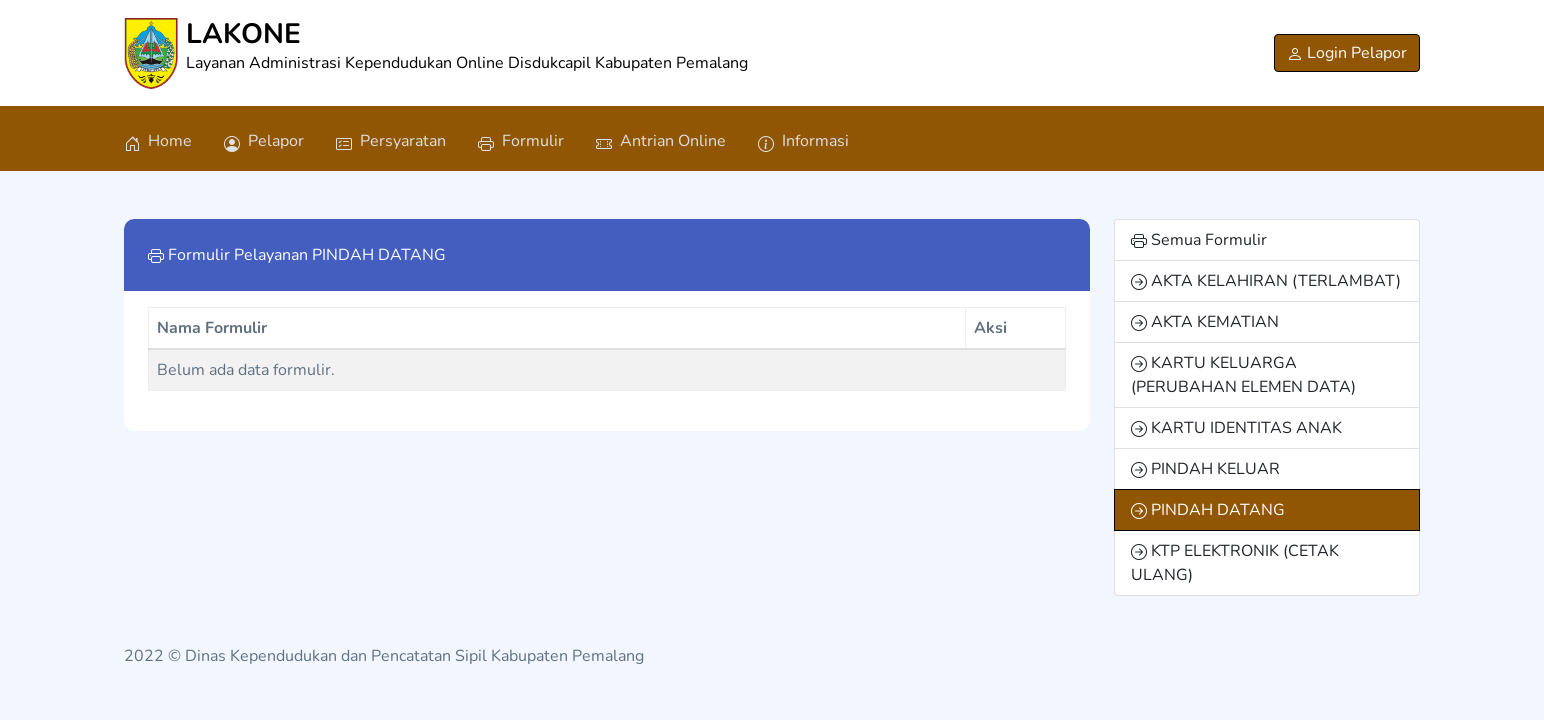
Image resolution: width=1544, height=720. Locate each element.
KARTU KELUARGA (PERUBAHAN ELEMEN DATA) (1243, 375)
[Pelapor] (264, 138)
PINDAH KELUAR (1205, 469)
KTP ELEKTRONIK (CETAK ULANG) (1235, 563)
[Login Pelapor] (1347, 53)
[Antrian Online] (661, 138)
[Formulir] (521, 138)
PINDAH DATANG (1208, 510)
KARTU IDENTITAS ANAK (1236, 428)
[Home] (158, 138)
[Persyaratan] (391, 138)
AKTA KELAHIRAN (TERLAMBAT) (1266, 281)
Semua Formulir (1199, 240)
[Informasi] (803, 138)
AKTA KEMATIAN (1205, 322)
